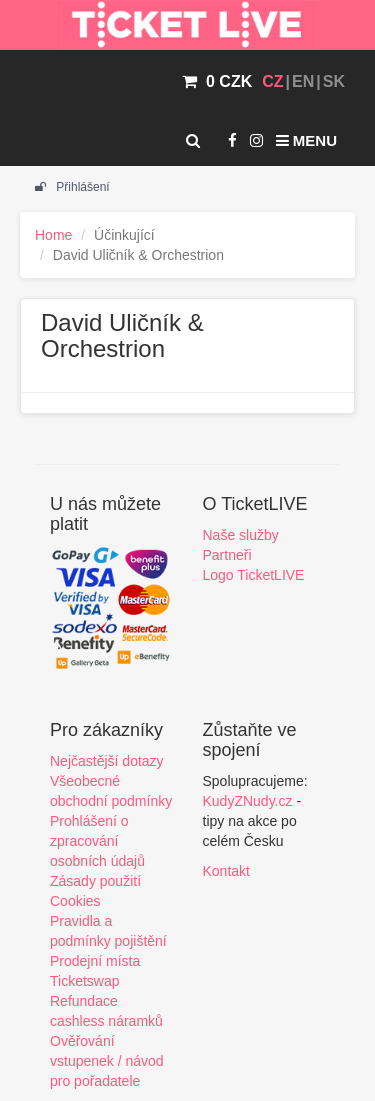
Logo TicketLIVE (254, 575)
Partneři (227, 555)
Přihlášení (72, 187)
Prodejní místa (95, 961)
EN (303, 81)
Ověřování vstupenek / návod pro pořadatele (107, 1061)
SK (334, 81)
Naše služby (241, 535)
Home (53, 235)
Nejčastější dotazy (107, 761)
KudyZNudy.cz (248, 801)
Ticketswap (85, 981)
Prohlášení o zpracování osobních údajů (97, 841)
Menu (306, 140)
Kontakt (226, 871)
